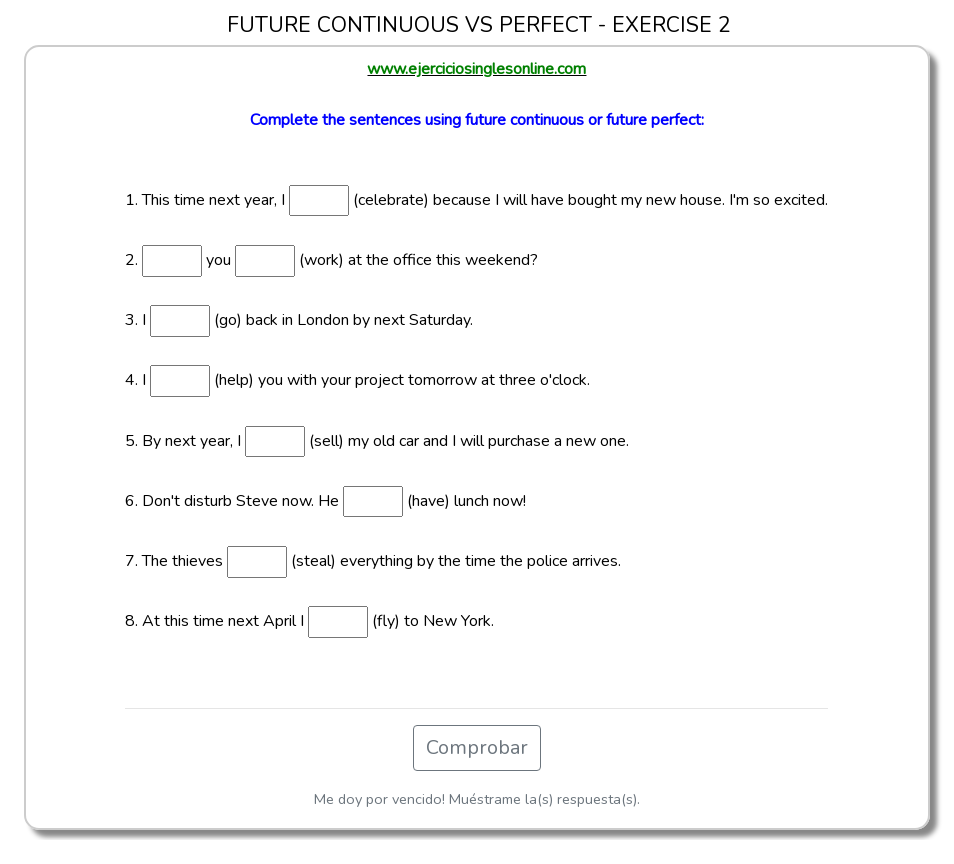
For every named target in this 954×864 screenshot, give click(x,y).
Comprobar (477, 747)
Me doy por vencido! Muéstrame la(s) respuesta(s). (477, 799)
